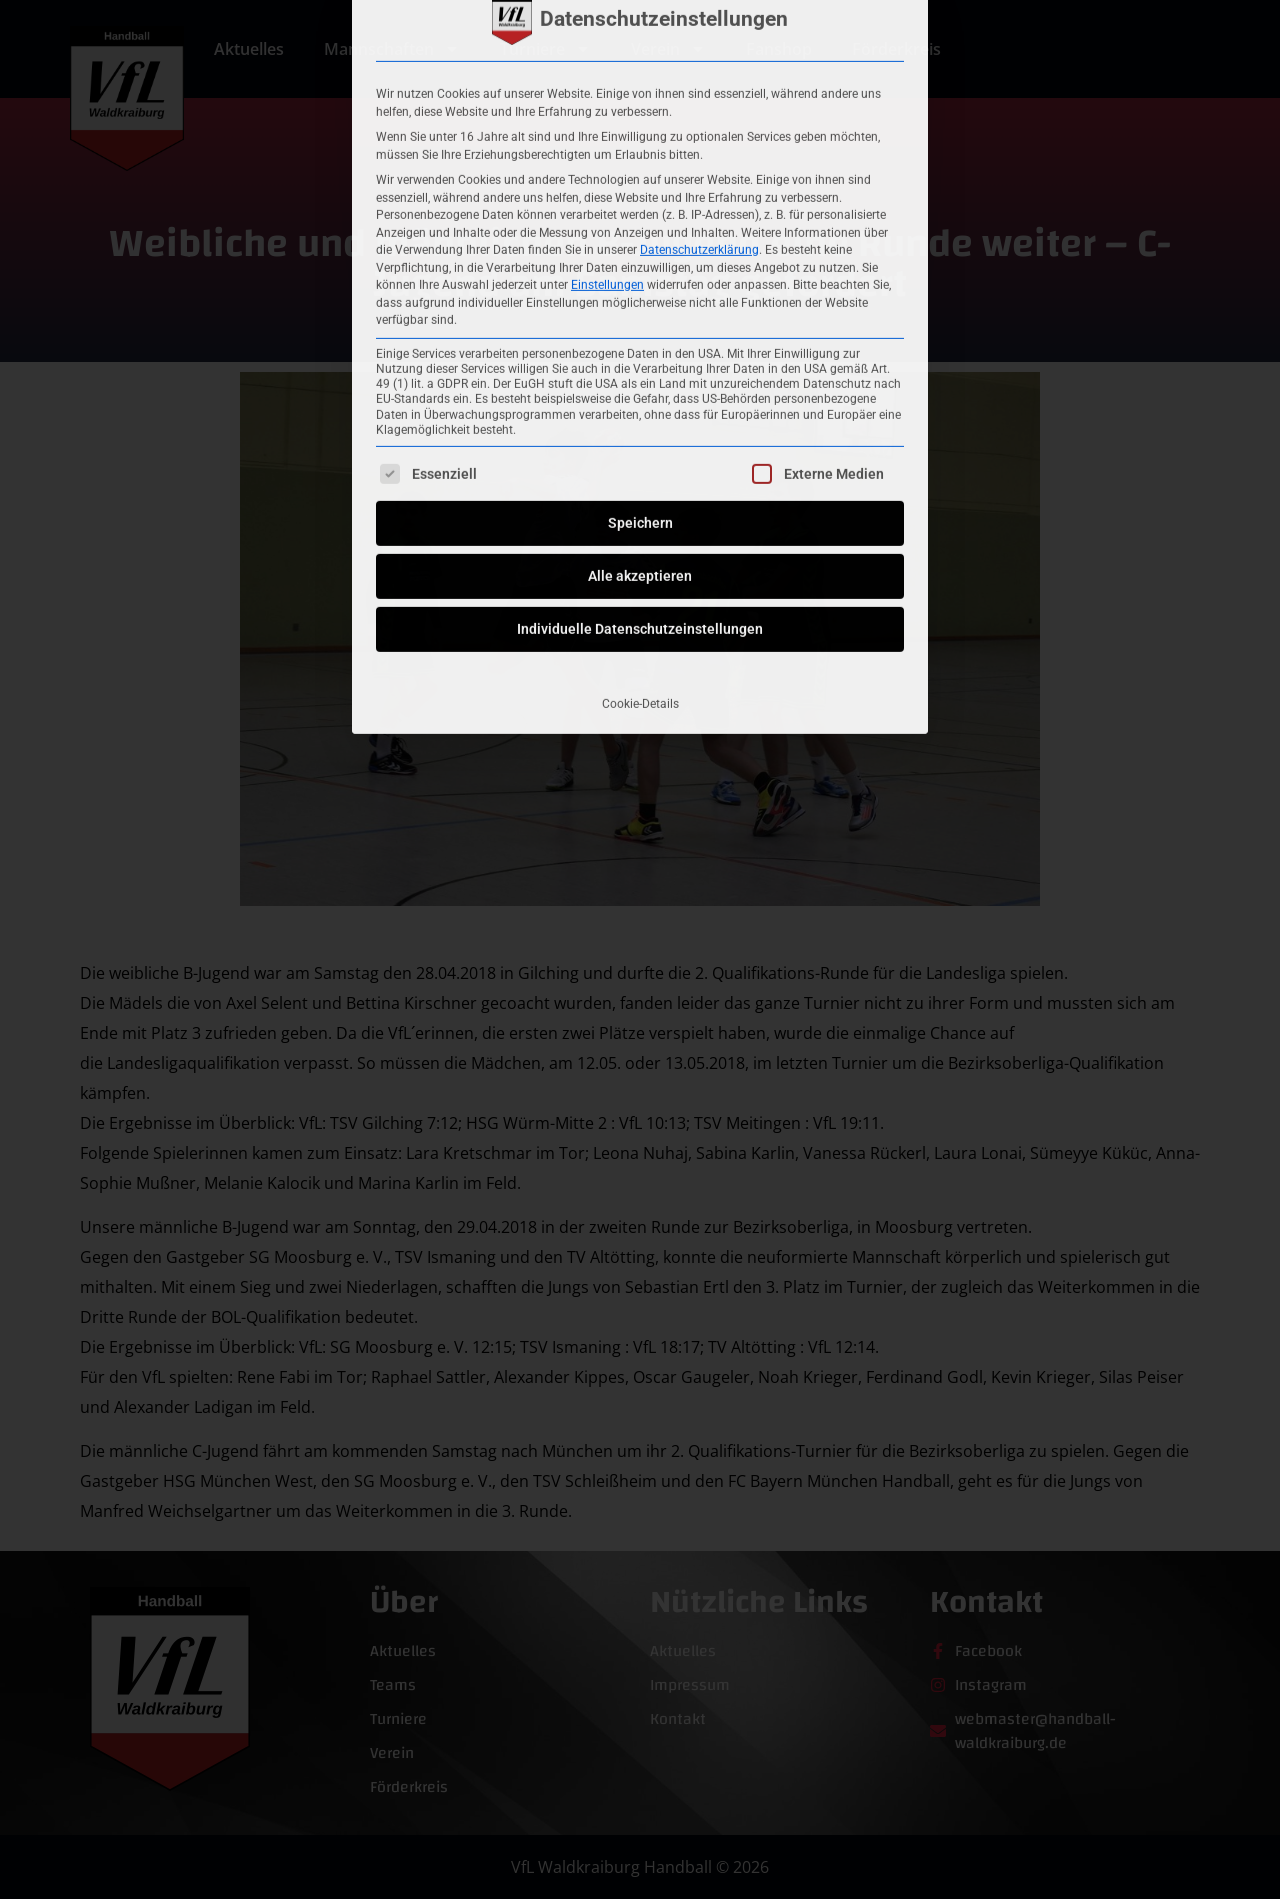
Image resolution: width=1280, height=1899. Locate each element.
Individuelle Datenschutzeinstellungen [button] (640, 394)
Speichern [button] (640, 288)
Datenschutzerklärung (699, 14)
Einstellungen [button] (607, 49)
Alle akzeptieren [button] (640, 341)
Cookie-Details (640, 469)
